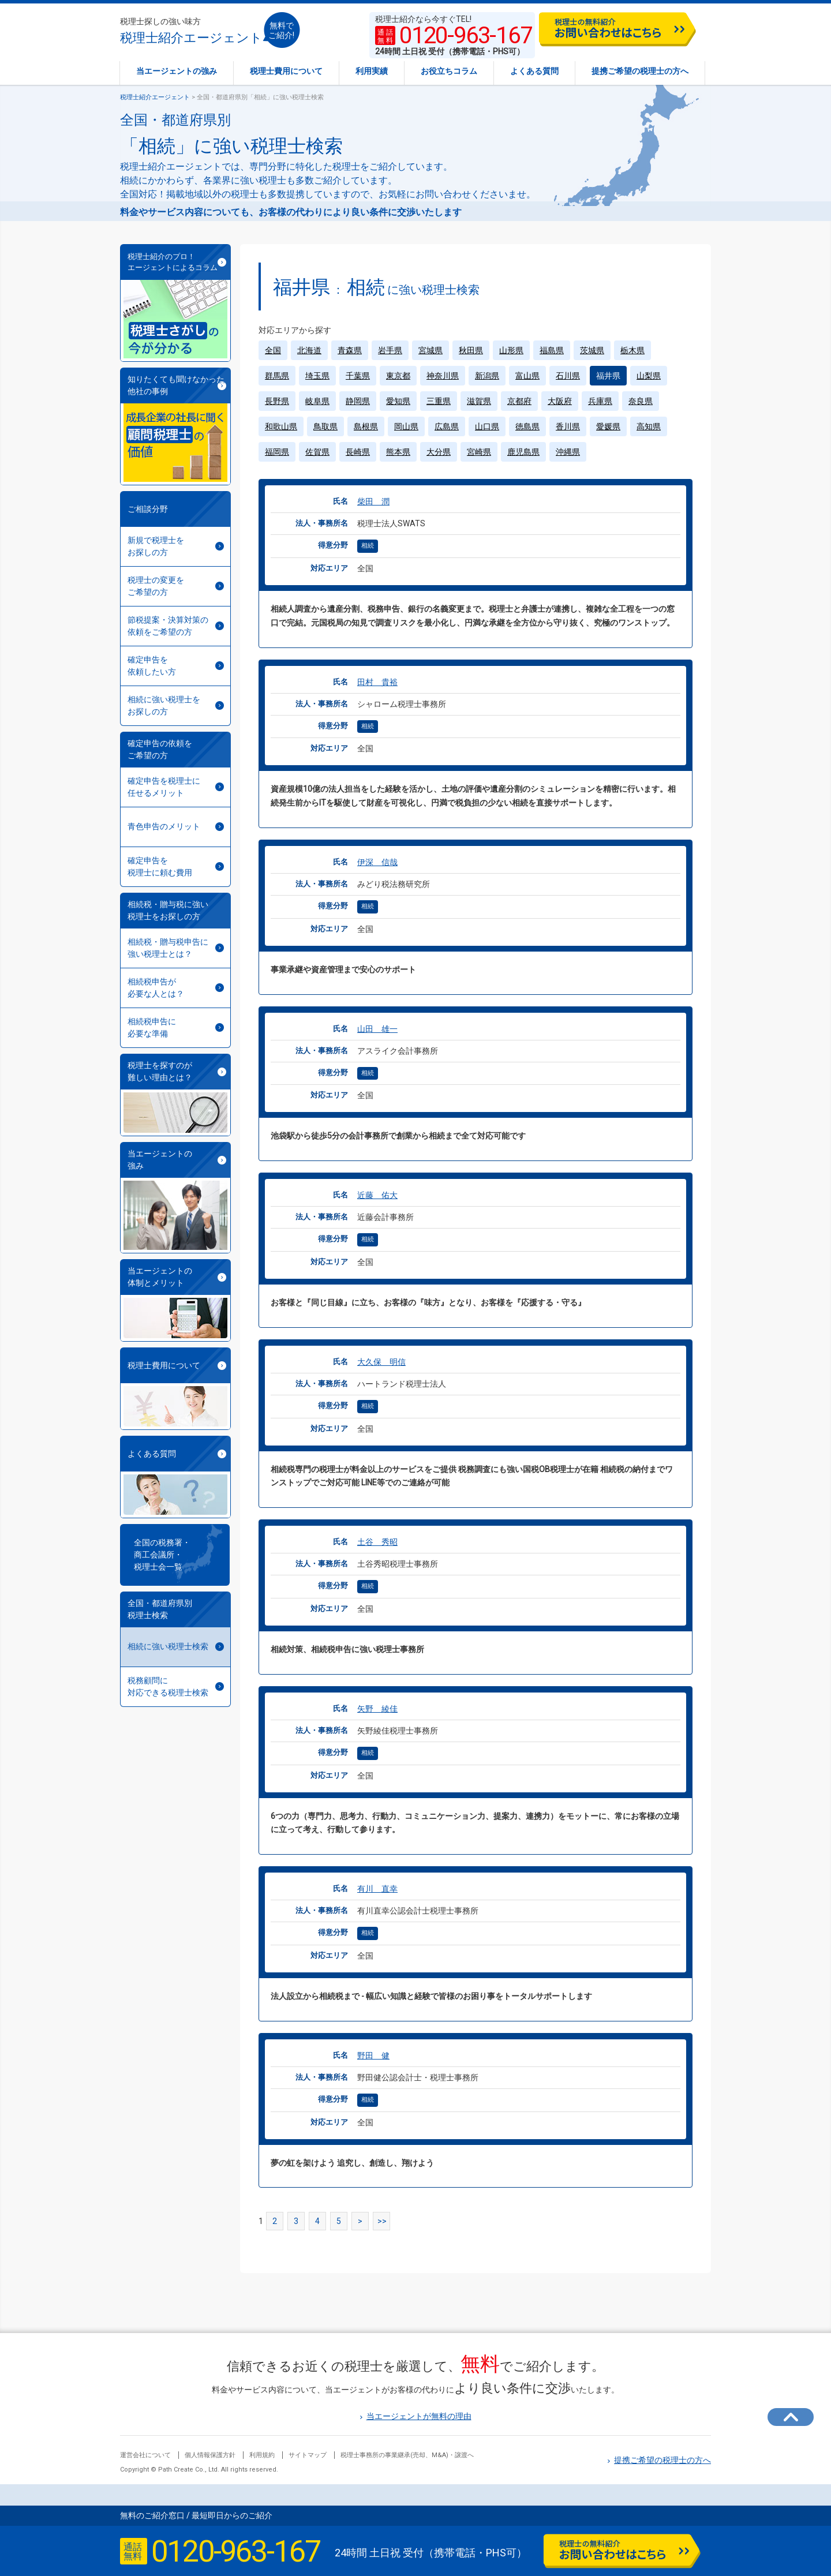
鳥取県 (325, 426)
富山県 (527, 375)
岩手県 (390, 350)
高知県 (649, 426)
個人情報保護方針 (210, 2455)
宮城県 (430, 350)
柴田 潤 (373, 501)
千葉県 (358, 375)
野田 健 (373, 2055)
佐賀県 (317, 451)
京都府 (519, 401)
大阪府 (560, 401)
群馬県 (277, 375)
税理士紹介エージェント (191, 31)
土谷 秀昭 (377, 1542)
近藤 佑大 (377, 1195)
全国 (273, 350)
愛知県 (398, 401)
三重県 (438, 401)
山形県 (511, 350)
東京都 (398, 375)
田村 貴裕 (377, 682)
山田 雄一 (377, 1029)
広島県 (447, 426)
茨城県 (592, 350)
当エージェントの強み (176, 71)
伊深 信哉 (377, 862)
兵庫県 (600, 401)
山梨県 (649, 375)
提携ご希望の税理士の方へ (640, 71)
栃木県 (632, 350)
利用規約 (262, 2455)
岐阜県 (317, 401)
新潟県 (487, 375)
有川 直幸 (377, 1888)
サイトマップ (308, 2455)
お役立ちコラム (449, 71)
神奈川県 (442, 375)
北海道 (309, 350)
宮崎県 (479, 451)
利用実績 (371, 71)
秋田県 (471, 350)
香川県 (568, 426)
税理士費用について (286, 71)
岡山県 (406, 426)
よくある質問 (534, 71)
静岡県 (358, 401)
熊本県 (398, 451)
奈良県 (640, 401)
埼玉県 (317, 375)
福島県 (552, 350)
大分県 (438, 451)
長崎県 (358, 451)
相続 (367, 545)
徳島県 (527, 426)
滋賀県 (479, 401)
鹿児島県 (523, 451)
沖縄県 (568, 451)
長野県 (277, 401)
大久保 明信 (381, 1361)
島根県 (366, 426)
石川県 (568, 375)
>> (382, 2221)
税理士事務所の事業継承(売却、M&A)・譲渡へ (407, 2455)
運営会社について (145, 2455)
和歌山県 (281, 426)
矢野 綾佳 (377, 1708)
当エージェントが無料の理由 (415, 2416)
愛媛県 (608, 426)
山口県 (487, 426)
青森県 (350, 350)
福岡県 (277, 451)
